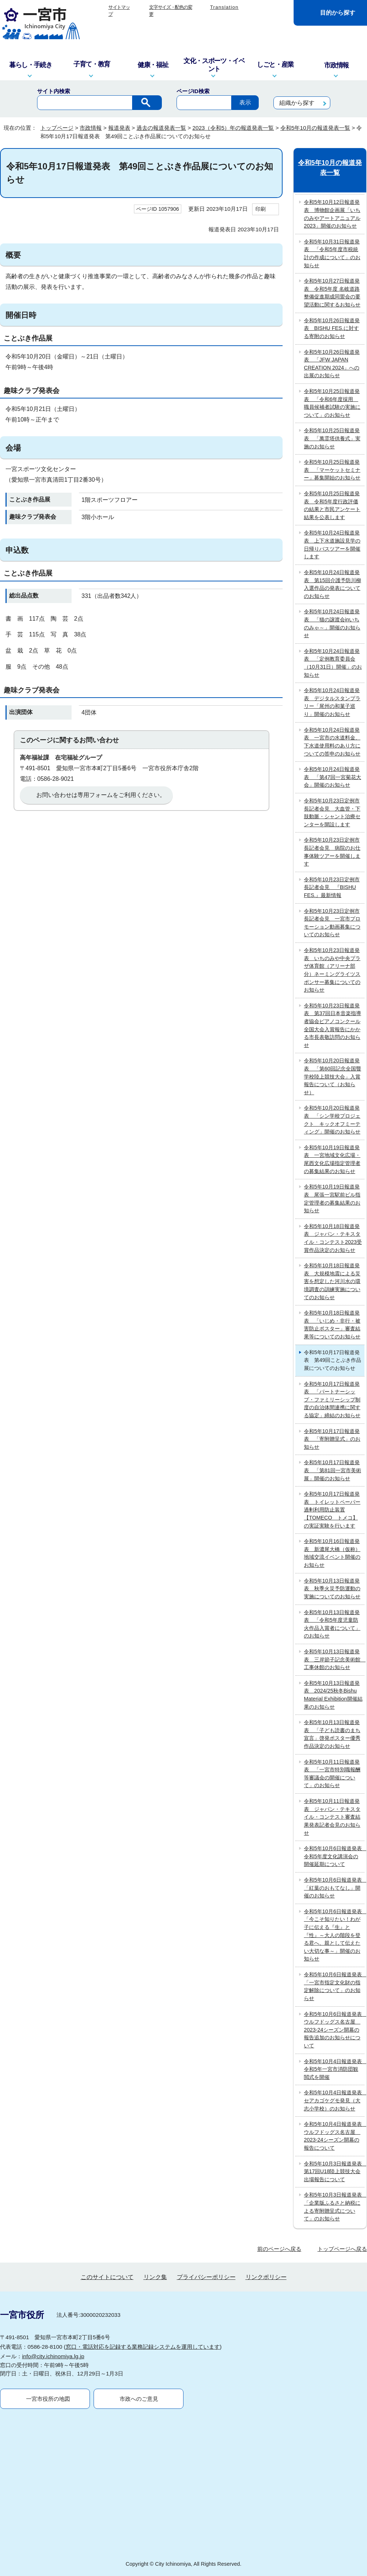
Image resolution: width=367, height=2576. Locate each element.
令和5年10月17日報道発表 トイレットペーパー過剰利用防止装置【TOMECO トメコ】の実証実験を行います (332, 1509)
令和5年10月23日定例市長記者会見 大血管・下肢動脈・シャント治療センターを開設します (332, 812)
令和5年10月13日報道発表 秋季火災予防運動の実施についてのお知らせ (332, 1588)
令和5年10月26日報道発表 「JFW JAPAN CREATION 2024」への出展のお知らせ (332, 364)
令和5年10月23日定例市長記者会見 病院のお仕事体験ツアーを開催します (332, 852)
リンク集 (155, 2277)
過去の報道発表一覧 (161, 128)
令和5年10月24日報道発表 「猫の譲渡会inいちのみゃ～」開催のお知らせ (332, 623)
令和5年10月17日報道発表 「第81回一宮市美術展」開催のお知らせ (332, 1470)
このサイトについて (107, 2277)
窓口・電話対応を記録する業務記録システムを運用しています (143, 2347)
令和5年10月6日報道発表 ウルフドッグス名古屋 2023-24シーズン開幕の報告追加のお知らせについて (334, 2029)
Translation (224, 7)
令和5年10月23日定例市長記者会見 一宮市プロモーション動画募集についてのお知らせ (332, 923)
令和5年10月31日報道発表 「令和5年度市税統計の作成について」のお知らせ (332, 253)
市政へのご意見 (139, 2399)
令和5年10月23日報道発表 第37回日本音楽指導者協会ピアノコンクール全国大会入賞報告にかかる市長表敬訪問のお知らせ (332, 1025)
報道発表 (119, 128)
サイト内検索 (53, 91)
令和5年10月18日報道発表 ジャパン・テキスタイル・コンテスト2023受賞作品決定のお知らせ (333, 1238)
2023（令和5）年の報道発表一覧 (233, 128)
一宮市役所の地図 (48, 2399)
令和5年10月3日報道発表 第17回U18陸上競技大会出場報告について (334, 2171)
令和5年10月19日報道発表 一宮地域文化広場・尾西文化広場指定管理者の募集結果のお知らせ (332, 1159)
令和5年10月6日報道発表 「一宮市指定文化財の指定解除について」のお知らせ (334, 1986)
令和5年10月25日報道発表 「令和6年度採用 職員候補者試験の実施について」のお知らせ (332, 403)
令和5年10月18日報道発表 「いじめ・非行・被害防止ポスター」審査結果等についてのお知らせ (332, 1325)
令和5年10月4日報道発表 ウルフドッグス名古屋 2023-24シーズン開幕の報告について (334, 2136)
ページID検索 (193, 91)
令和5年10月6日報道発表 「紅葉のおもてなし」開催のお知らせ (334, 1888)
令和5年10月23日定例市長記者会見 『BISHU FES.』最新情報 (332, 887)
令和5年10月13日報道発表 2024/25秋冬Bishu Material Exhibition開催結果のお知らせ (333, 1695)
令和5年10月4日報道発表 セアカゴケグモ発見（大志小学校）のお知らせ (334, 2100)
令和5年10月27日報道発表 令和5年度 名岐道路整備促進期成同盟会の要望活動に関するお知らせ (332, 293)
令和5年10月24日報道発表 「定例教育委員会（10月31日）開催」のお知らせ (333, 663)
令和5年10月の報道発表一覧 (315, 128)
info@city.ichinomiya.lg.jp (53, 2356)
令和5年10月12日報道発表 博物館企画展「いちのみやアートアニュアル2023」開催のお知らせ (332, 214)
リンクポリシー (266, 2277)
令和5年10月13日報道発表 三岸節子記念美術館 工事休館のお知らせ (334, 1659)
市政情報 (91, 128)
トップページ (56, 128)
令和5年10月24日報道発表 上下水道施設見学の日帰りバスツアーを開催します (332, 544)
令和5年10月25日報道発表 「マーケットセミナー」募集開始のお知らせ (332, 470)
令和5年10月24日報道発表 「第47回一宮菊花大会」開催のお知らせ (332, 777)
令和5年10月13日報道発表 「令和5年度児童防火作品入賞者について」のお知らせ (332, 1624)
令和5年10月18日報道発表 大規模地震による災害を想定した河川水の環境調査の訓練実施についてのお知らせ (332, 1281)
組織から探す (297, 103)
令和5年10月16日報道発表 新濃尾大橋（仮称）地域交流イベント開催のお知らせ (332, 1553)
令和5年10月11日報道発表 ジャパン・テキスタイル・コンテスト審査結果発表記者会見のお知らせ (332, 1816)
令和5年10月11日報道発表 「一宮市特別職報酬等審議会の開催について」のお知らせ (332, 1774)
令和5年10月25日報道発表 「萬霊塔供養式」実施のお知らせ (332, 438)
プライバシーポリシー (206, 2277)
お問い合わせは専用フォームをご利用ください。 (101, 795)
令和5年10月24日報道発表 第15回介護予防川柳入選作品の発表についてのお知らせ (332, 584)
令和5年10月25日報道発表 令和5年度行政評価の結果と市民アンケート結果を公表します (332, 505)
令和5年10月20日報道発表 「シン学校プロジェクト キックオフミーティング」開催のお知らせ (332, 1120)
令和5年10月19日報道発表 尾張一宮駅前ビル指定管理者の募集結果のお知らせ (332, 1198)
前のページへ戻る (279, 2249)
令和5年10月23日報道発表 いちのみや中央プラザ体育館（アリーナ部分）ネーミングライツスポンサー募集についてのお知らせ (332, 970)
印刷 (260, 209)
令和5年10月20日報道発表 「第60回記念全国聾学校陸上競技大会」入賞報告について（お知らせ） (332, 1076)
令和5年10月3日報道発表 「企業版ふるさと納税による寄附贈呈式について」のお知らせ (334, 2207)
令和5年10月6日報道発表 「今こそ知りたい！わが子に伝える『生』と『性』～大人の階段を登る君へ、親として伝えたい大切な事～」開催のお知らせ (334, 1935)
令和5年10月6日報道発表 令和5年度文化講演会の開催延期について (334, 1856)
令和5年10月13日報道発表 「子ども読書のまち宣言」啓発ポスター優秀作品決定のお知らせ (332, 1734)
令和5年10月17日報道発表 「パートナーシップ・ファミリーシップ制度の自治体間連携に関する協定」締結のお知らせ (332, 1399)
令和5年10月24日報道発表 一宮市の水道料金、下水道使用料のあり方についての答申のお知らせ (332, 742)
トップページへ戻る (342, 2249)
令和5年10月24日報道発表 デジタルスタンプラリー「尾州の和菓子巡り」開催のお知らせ (332, 702)
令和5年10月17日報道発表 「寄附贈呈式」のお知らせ (332, 1439)
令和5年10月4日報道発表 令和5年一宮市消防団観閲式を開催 (334, 2069)
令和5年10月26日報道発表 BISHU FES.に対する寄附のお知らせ (332, 328)
